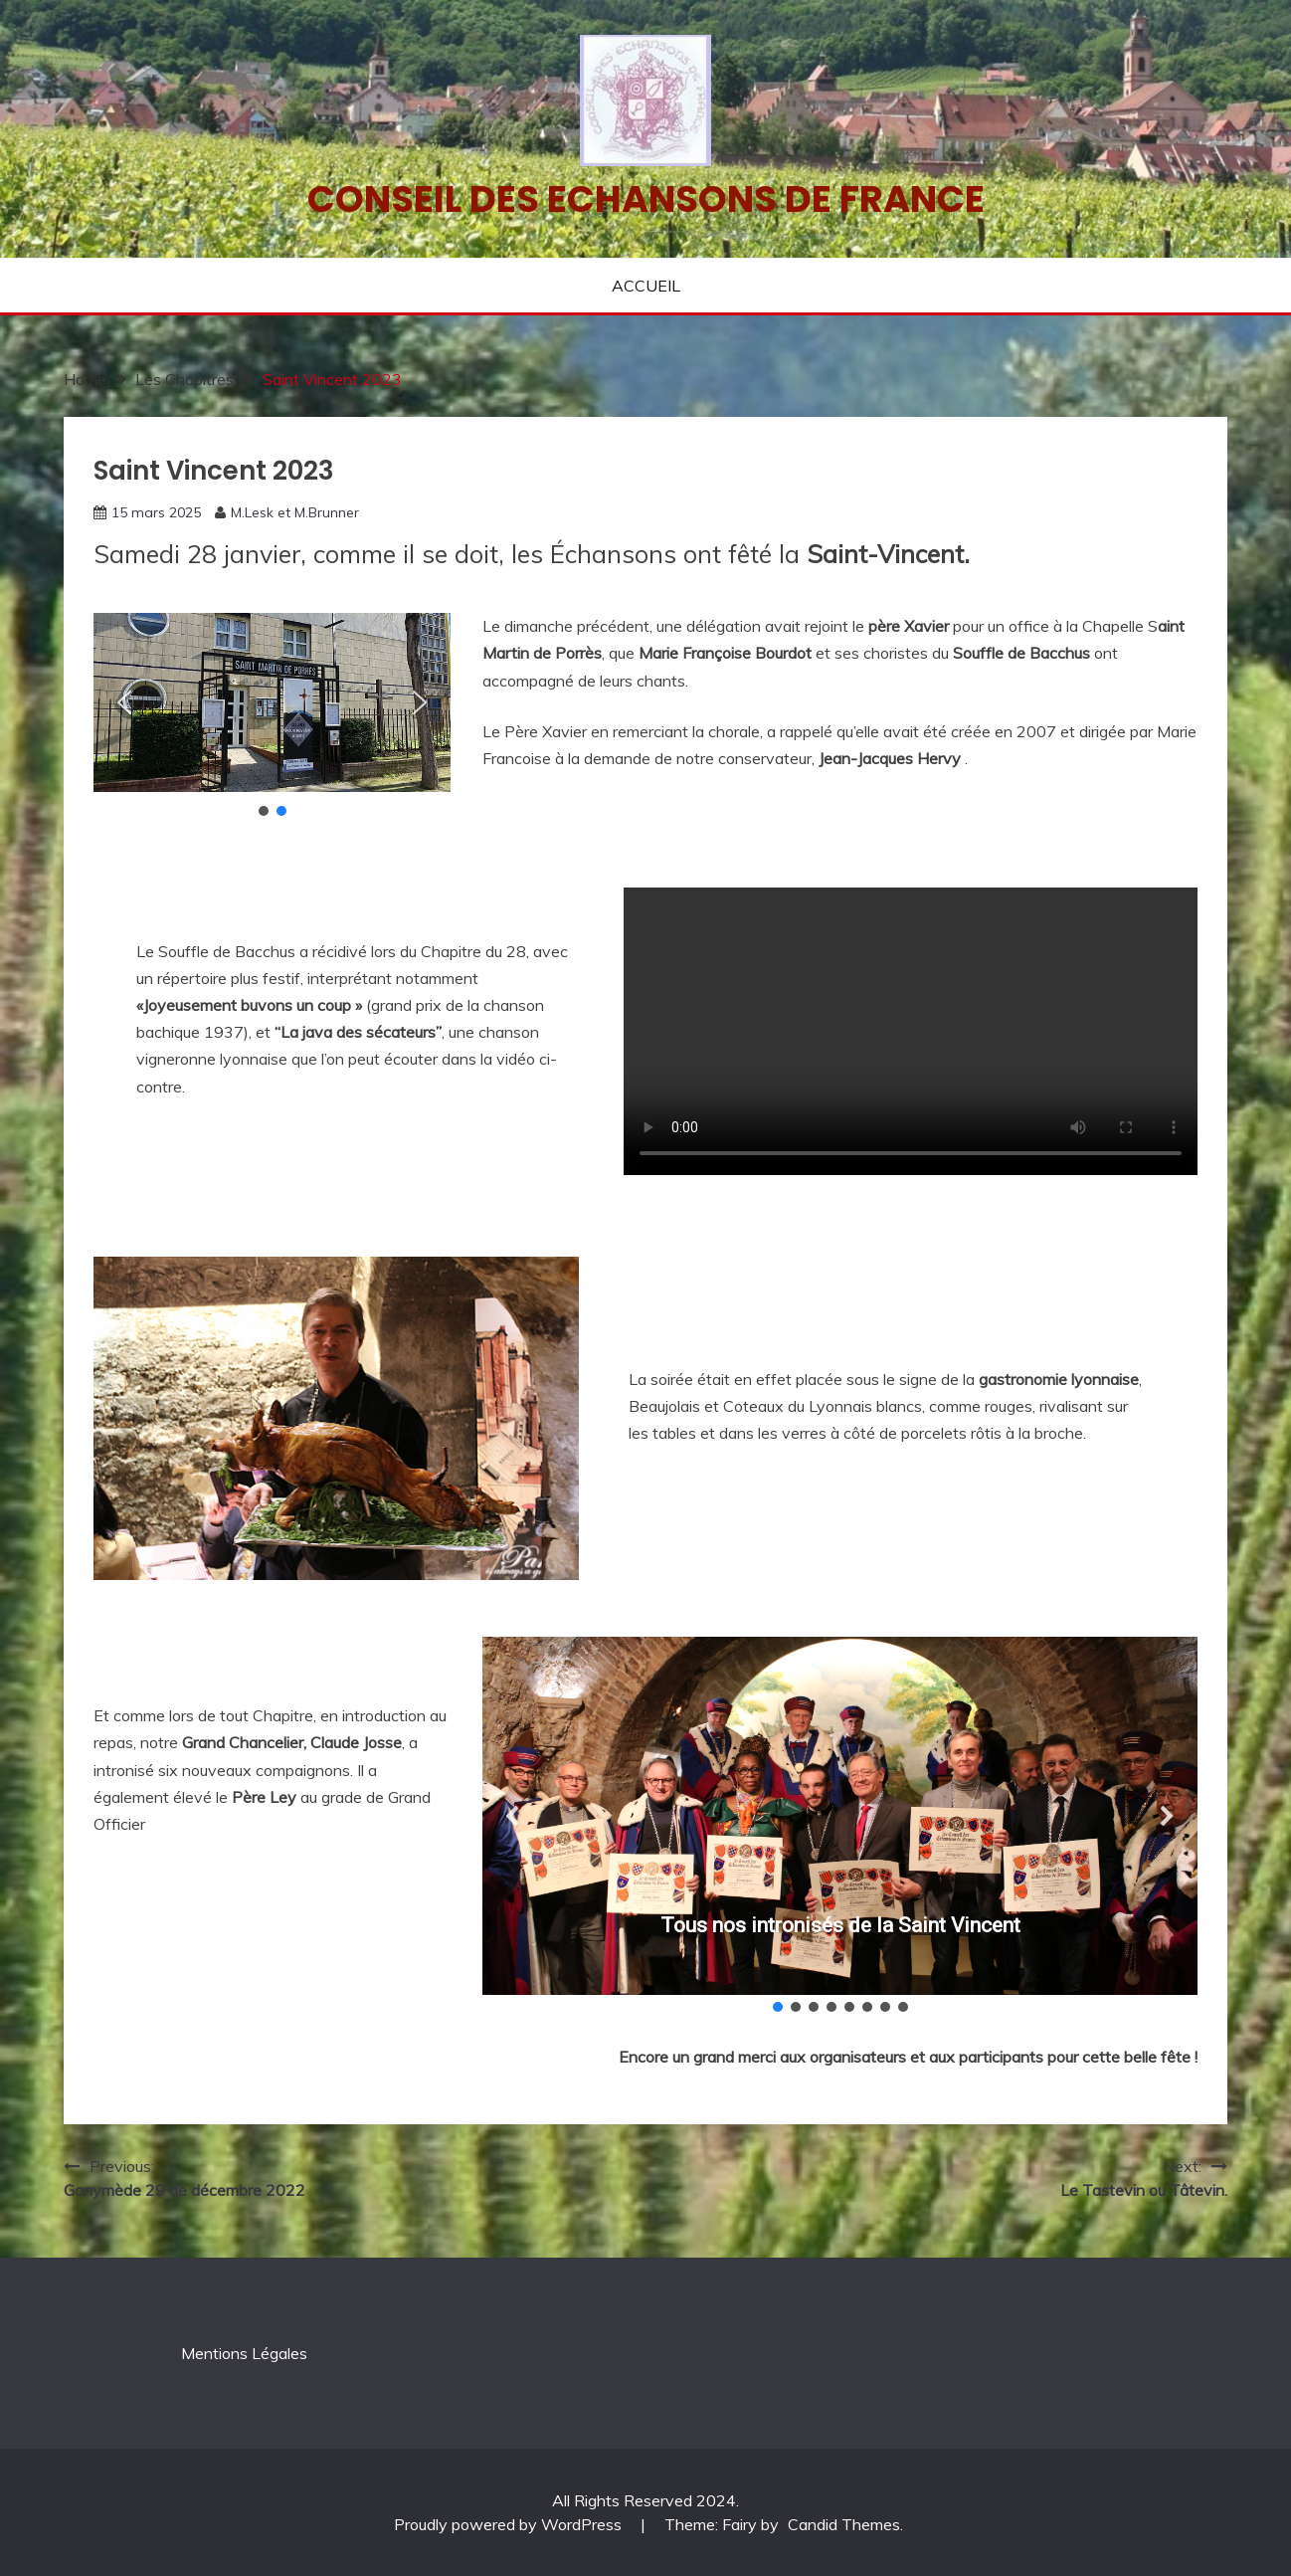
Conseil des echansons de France (646, 199)
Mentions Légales (244, 2353)
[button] (124, 702)
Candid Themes (844, 2524)
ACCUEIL (646, 286)
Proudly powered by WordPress (510, 2524)
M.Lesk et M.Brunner (295, 512)
